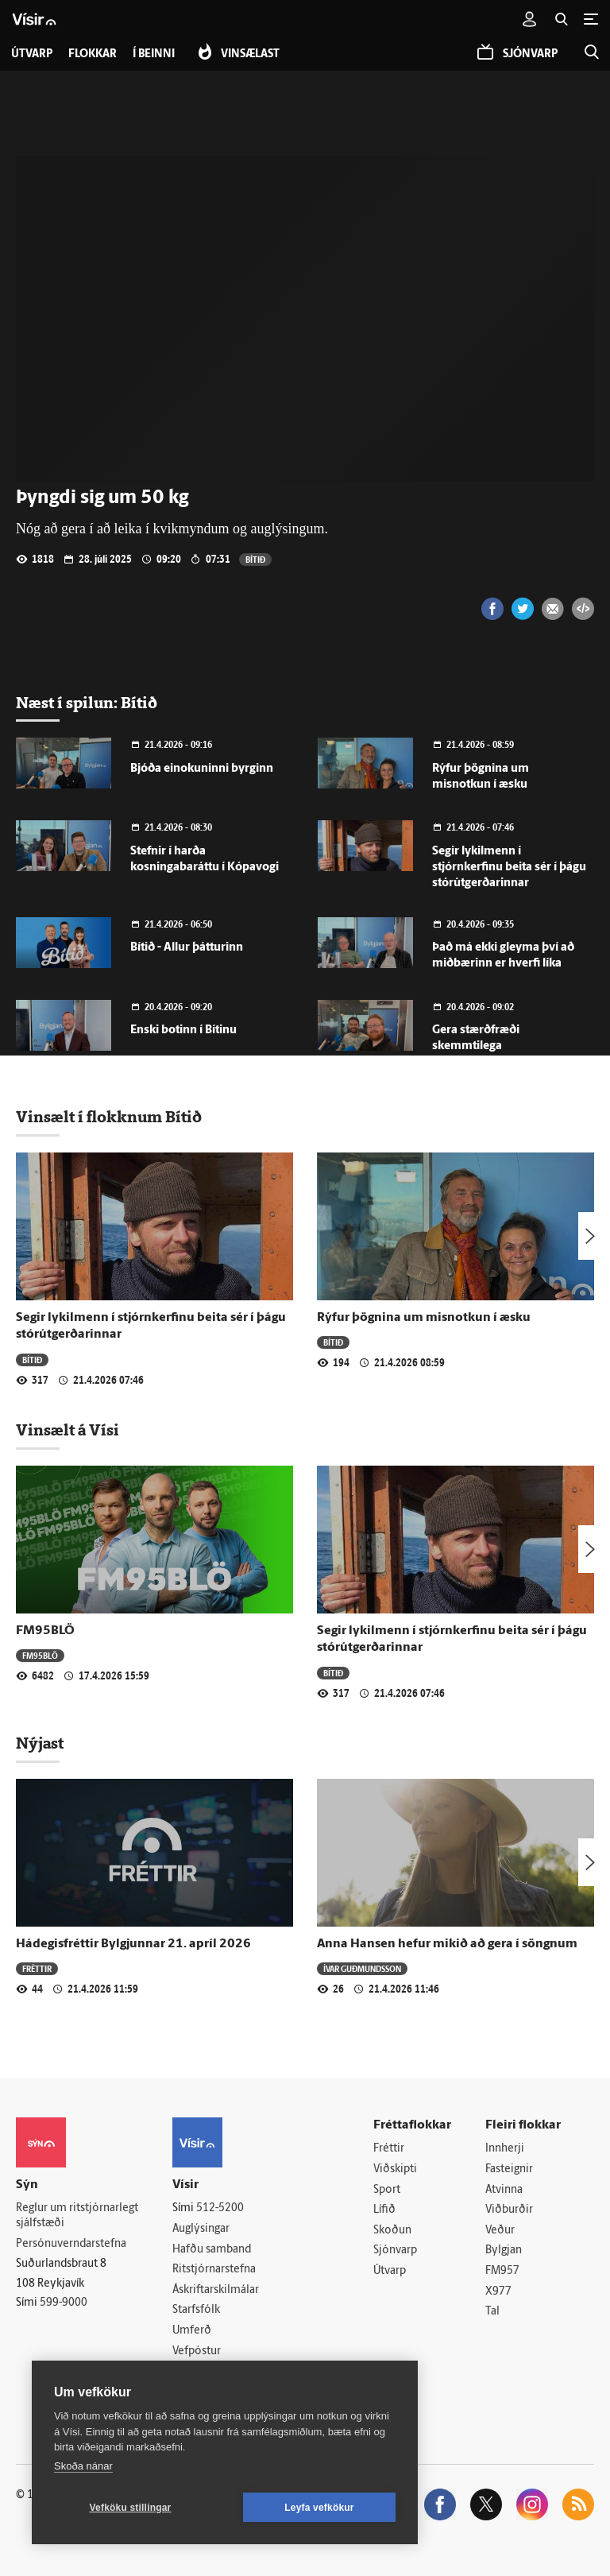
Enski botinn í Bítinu (183, 1030)
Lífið (384, 2210)
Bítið (255, 559)
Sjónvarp (395, 2250)
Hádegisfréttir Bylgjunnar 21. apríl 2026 (133, 1944)
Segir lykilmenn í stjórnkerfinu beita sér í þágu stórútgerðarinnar (509, 867)
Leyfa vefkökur (319, 2507)
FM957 (502, 2271)
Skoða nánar (83, 2466)
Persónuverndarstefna (71, 2244)
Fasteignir (509, 2169)
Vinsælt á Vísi (67, 1430)
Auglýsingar (201, 2229)
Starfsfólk (196, 2310)
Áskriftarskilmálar (215, 2290)
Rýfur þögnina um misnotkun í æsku (424, 1317)
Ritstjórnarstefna (214, 2270)
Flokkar (92, 54)
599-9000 (63, 2303)
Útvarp (389, 2271)
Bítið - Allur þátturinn (186, 948)
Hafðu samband (211, 2250)
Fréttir (37, 1968)
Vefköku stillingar (131, 2507)
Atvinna (504, 2190)
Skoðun (392, 2231)
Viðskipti (395, 2169)
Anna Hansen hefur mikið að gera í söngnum (447, 1944)
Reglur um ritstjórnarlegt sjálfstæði (77, 2215)
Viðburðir (509, 2210)
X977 (498, 2292)
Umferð (191, 2331)
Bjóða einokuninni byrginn (201, 769)
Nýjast (40, 1743)
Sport (386, 2190)
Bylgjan (503, 2250)
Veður (500, 2231)
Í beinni (154, 54)
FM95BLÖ (45, 1631)
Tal (492, 2312)
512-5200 (220, 2208)
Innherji (504, 2149)
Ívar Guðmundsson (362, 1968)
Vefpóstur (196, 2351)
